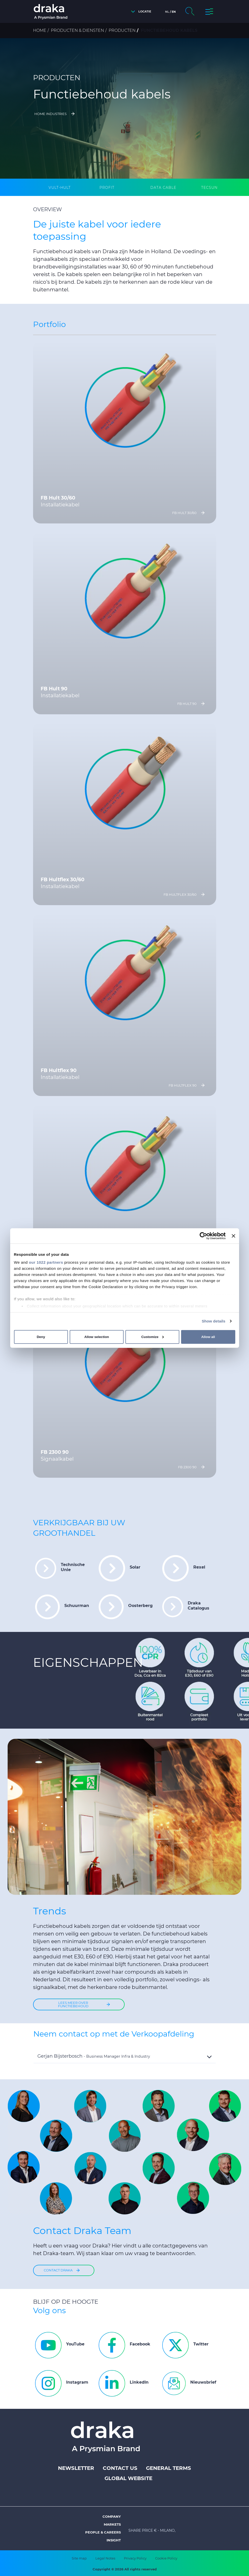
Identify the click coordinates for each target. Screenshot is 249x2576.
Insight (114, 2540)
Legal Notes (105, 2558)
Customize (152, 1337)
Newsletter (76, 2468)
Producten (122, 30)
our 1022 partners (46, 1262)
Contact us (120, 2468)
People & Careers (103, 2532)
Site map (79, 2558)
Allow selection (96, 1337)
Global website (128, 2478)
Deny (41, 1337)
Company (111, 2516)
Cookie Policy (166, 2558)
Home (39, 30)
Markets (112, 2524)
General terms (168, 2468)
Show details (213, 1321)
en (174, 11)
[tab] (59, 188)
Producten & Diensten (77, 30)
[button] (139, 11)
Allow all (208, 1337)
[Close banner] (233, 1235)
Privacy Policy (135, 2558)
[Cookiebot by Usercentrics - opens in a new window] (203, 1236)
